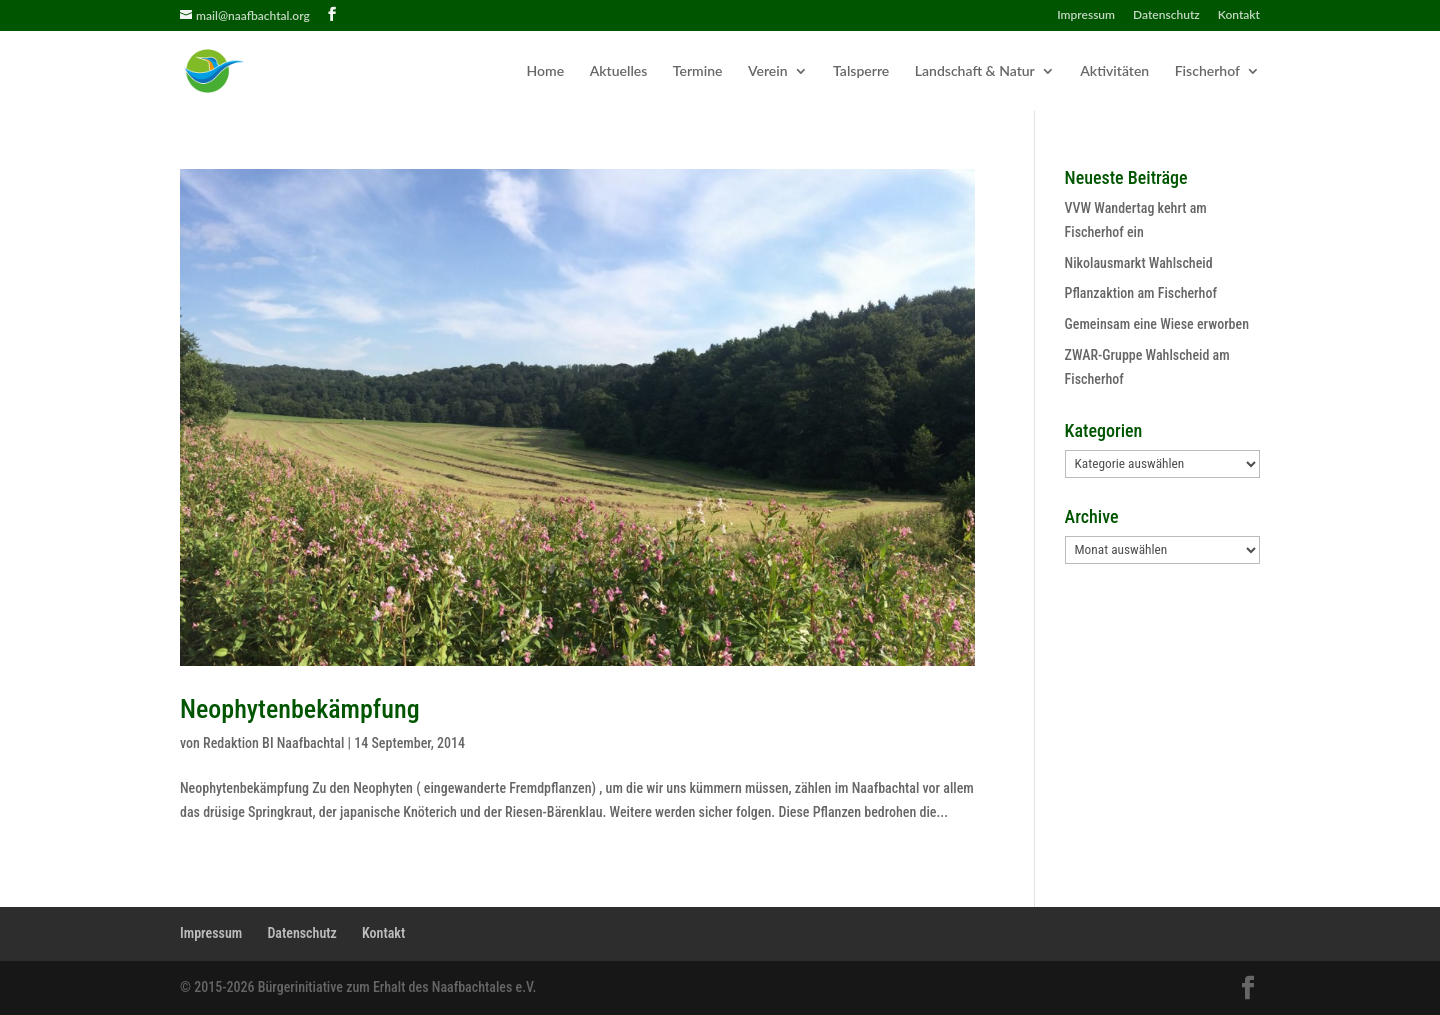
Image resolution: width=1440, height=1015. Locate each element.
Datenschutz (1166, 15)
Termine (698, 71)
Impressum (1086, 15)
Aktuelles (619, 71)
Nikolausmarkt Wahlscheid (1139, 263)
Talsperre (861, 71)
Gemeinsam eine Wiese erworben (1157, 324)
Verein (768, 71)
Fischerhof (1207, 71)
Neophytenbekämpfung (300, 709)
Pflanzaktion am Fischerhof (1141, 293)
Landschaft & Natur (975, 71)
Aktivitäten (1114, 71)
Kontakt (1239, 15)
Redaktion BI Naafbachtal (273, 743)
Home (546, 71)
